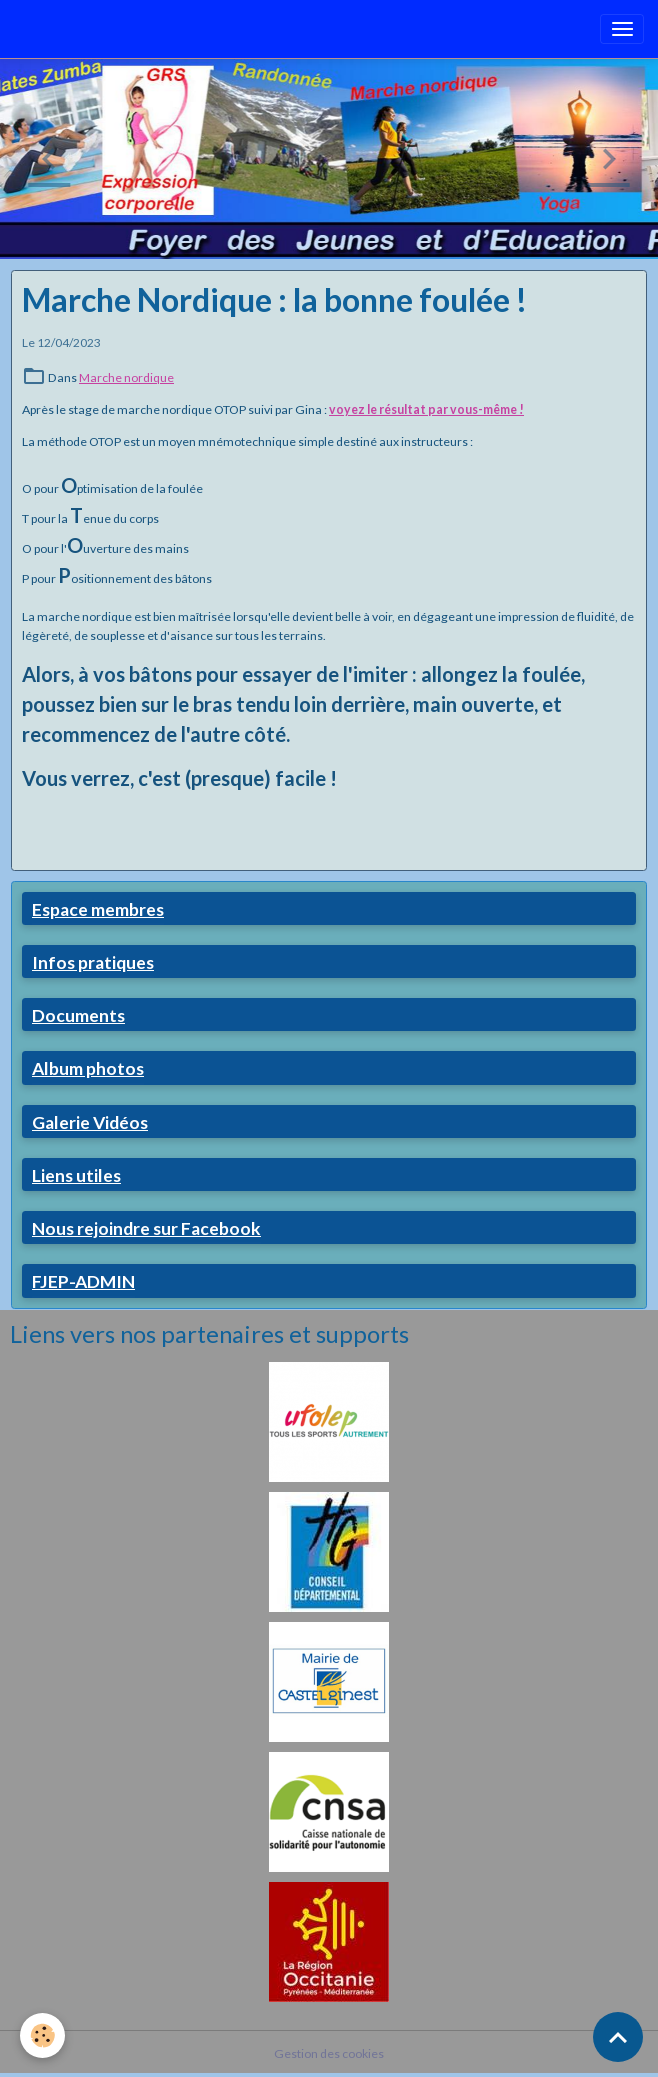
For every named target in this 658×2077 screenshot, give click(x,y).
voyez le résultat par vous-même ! (426, 409)
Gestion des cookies (329, 2053)
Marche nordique (126, 377)
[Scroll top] (618, 2037)
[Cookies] (42, 2035)
